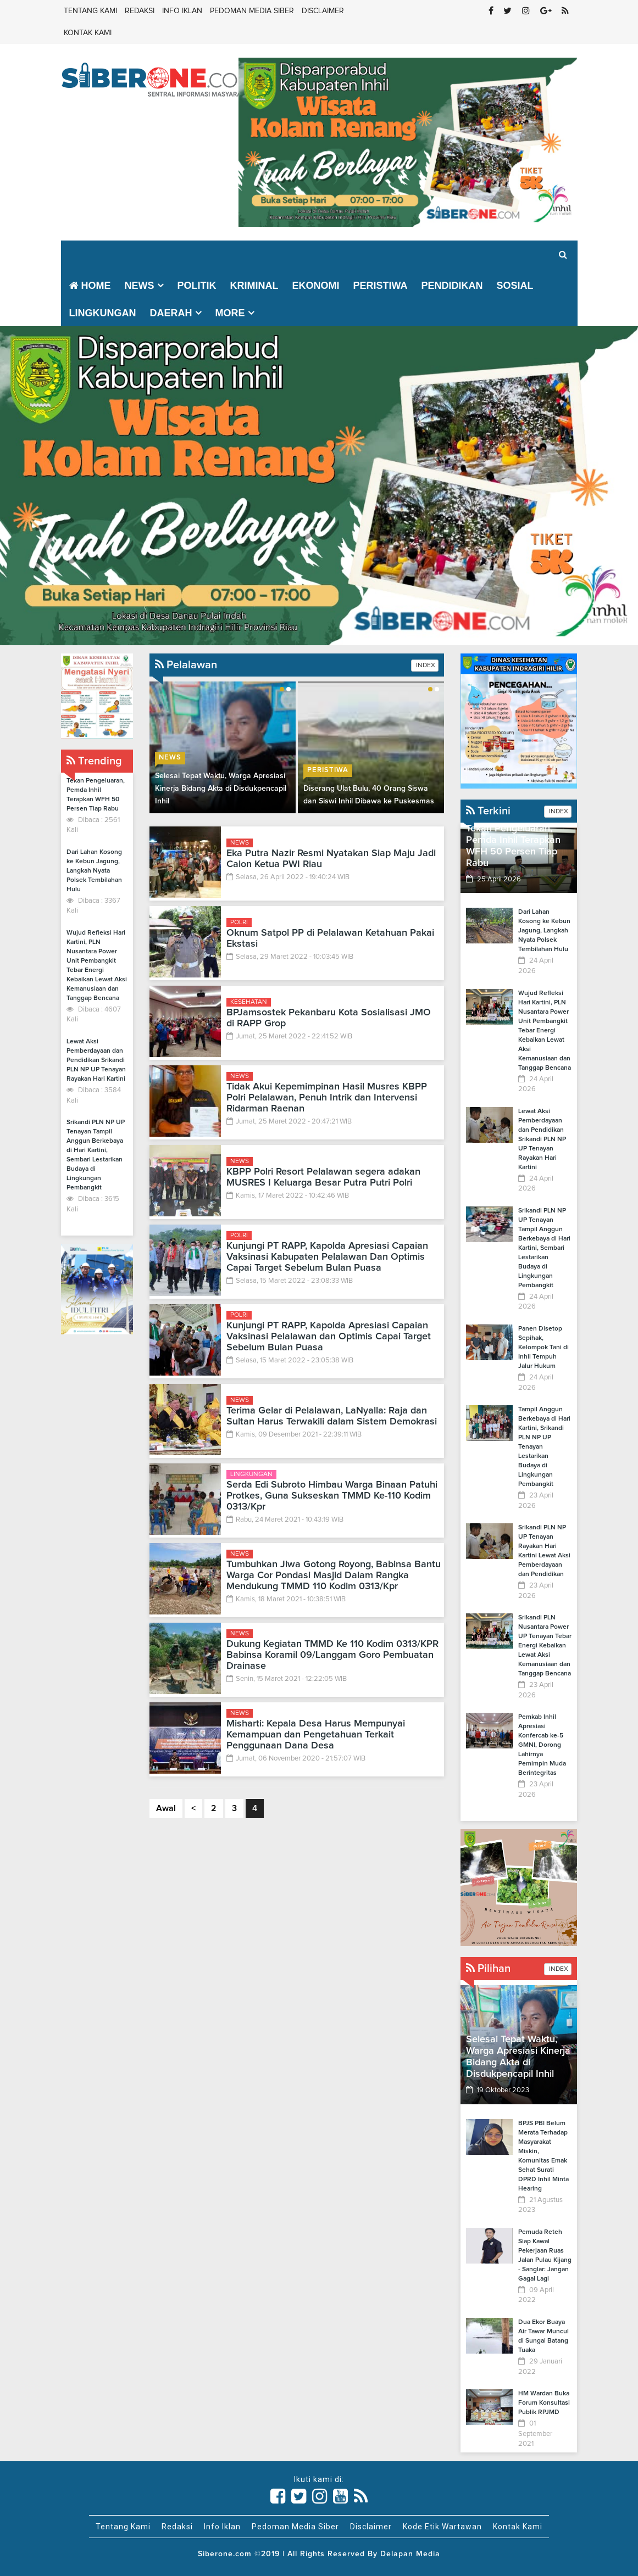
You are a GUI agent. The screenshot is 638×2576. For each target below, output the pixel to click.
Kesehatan (248, 1002)
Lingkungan (102, 313)
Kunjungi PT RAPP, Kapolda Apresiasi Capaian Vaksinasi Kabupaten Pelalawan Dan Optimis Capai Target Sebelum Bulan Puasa (327, 1257)
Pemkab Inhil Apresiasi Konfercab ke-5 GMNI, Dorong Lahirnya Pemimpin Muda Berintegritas (542, 1745)
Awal (166, 1808)
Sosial (515, 285)
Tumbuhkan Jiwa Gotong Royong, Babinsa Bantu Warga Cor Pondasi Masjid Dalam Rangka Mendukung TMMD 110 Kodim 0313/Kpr (333, 1575)
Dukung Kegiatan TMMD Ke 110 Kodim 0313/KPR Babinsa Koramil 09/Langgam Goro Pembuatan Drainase (332, 1655)
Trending (94, 761)
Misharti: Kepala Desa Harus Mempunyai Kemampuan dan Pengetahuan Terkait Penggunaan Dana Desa (315, 1735)
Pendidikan (452, 285)
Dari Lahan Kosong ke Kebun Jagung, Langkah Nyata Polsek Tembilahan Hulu (94, 871)
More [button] (230, 313)
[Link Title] (278, 2496)
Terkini (488, 811)
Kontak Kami (88, 33)
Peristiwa (380, 285)
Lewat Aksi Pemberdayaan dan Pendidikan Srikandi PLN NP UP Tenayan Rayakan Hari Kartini (96, 1060)
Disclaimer (323, 11)
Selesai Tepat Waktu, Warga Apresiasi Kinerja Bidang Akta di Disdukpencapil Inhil (220, 788)
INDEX (424, 665)
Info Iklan (182, 11)
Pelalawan (186, 665)
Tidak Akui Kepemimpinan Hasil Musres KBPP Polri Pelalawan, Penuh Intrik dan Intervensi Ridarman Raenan (326, 1098)
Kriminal (254, 285)
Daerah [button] (171, 313)
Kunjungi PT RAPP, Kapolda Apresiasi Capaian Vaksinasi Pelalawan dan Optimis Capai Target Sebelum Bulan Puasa (328, 1337)
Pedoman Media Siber (252, 11)
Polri (239, 922)
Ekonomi (316, 285)
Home (90, 285)
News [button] (139, 285)
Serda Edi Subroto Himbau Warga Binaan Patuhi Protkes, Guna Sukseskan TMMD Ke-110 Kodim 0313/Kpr (331, 1496)
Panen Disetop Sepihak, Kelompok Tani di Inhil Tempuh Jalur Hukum (543, 1348)
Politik (197, 285)
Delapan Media (410, 2554)
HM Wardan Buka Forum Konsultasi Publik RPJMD (544, 2403)
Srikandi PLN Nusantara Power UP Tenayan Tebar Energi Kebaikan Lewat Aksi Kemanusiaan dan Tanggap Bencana (545, 1645)
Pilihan (488, 1968)
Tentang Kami (90, 11)
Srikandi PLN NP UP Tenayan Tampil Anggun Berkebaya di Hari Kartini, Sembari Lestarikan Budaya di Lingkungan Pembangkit (544, 1248)
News (170, 757)
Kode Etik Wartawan (442, 2526)
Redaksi (139, 11)
